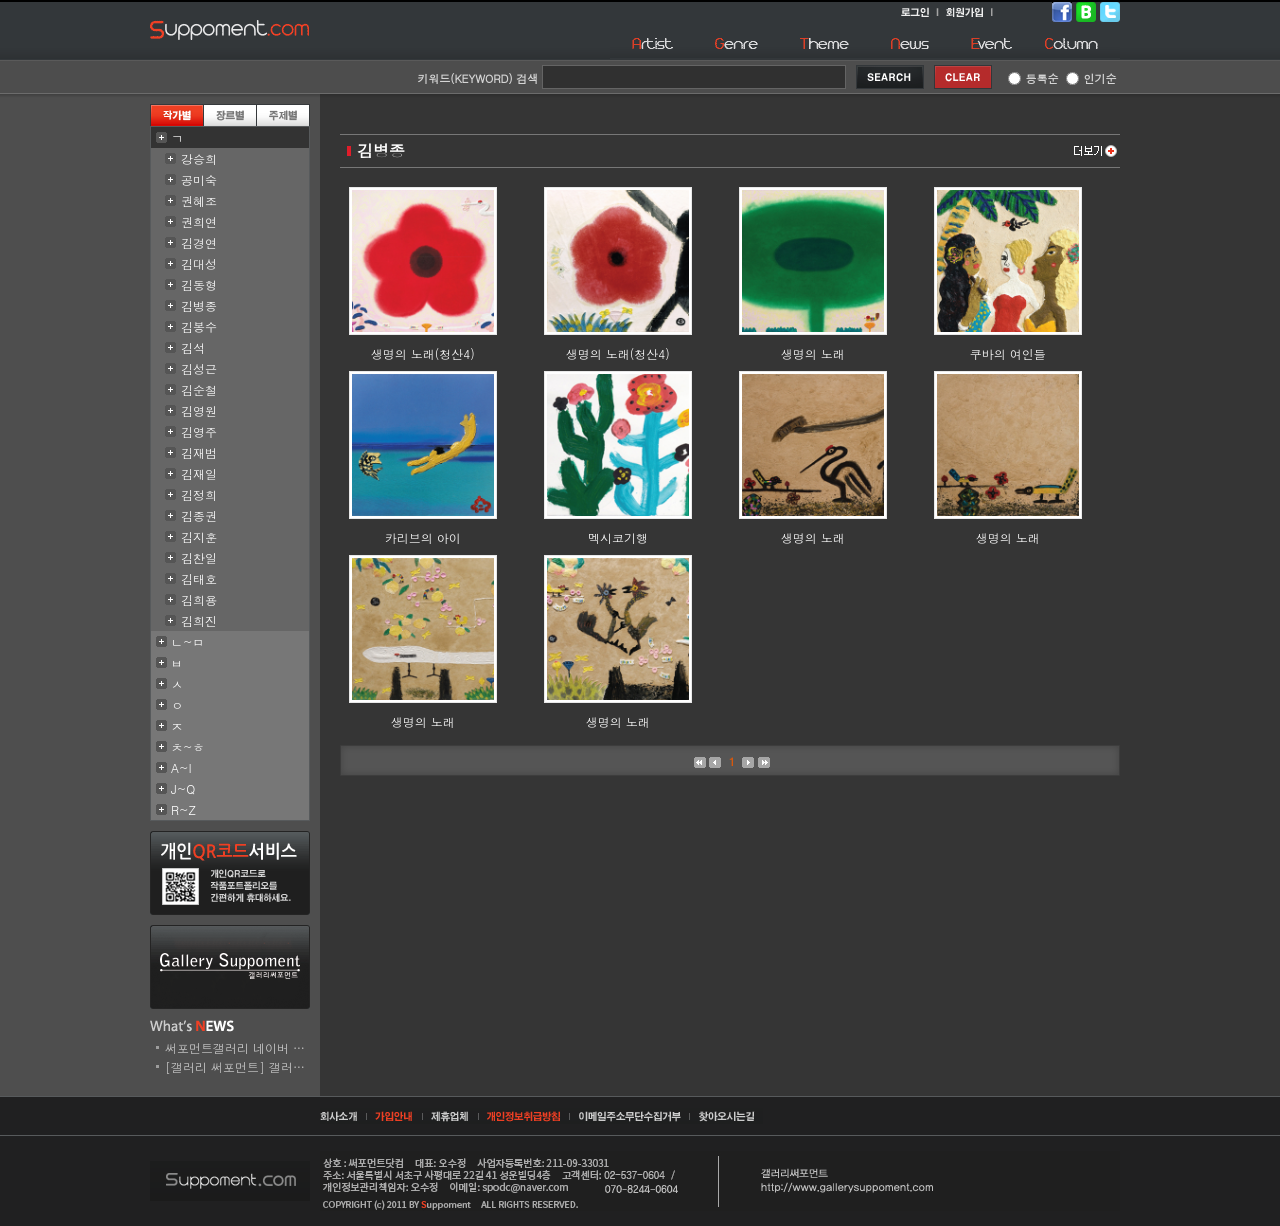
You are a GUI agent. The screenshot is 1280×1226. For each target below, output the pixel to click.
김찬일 (199, 557)
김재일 (199, 473)
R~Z (183, 809)
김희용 (199, 599)
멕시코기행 (618, 537)
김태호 (199, 578)
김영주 (199, 431)
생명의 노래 (813, 353)
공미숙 (199, 179)
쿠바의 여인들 (1008, 353)
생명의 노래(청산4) (423, 353)
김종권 (199, 515)
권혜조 (199, 200)
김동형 (199, 284)
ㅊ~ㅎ (188, 746)
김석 (193, 347)
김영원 (199, 410)
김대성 (199, 263)
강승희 (199, 158)
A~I (181, 767)
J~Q (183, 788)
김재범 (199, 452)
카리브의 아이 (423, 537)
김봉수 (199, 326)
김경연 (199, 242)
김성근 (199, 368)
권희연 (199, 221)
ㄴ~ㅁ (188, 641)
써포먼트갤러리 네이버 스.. (239, 1047)
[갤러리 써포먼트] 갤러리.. (239, 1066)
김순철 (199, 389)
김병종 (199, 305)
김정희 (199, 494)
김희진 (199, 620)
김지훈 (199, 536)
